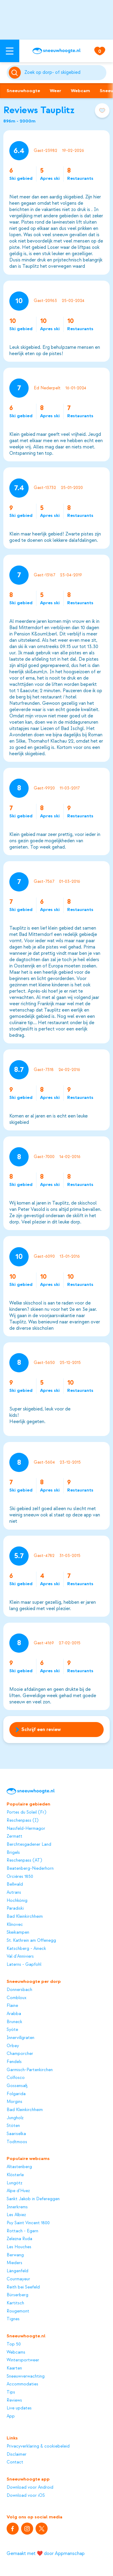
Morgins (14, 2101)
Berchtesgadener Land (29, 1844)
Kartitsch (15, 2303)
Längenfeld (17, 2271)
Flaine (12, 2005)
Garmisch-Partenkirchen (30, 2070)
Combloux (16, 1998)
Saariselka (16, 2134)
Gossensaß (17, 2086)
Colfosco (16, 2077)
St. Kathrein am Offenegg (31, 1940)
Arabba (14, 2013)
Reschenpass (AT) (24, 1860)
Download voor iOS (26, 2495)
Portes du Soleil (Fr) (26, 1812)
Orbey (13, 2046)
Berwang (15, 2255)
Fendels (14, 2062)
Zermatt (14, 1836)
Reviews (14, 2400)
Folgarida (16, 2094)
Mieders (14, 2263)
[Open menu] (9, 51)
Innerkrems (17, 2207)
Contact (15, 2462)
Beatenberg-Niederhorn (30, 1868)
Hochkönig (17, 1900)
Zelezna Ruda (19, 2239)
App (11, 2416)
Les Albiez (16, 2215)
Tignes (13, 2319)
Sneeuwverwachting (26, 2376)
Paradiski (15, 1908)
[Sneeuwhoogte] (56, 51)
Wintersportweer (23, 2360)
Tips (11, 2392)
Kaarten (14, 2368)
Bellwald (15, 1884)
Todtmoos (17, 2142)
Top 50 (14, 2344)
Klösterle (15, 2175)
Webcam (80, 91)
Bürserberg (17, 2295)
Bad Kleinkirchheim (25, 1916)
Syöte (12, 2029)
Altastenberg (19, 2167)
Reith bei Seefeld (23, 2287)
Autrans (14, 1892)
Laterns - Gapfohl (24, 1964)
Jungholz (15, 2118)
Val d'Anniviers (20, 1956)
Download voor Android (30, 2487)
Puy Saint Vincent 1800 (28, 2223)
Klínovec (15, 1924)
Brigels (13, 1852)
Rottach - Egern (22, 2231)
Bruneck (14, 2022)
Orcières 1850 (20, 1876)
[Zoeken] (64, 72)
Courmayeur (18, 2279)
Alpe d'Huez (18, 2191)
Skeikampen (18, 1932)
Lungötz (14, 2183)
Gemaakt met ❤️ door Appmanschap (46, 2553)
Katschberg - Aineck (26, 1948)
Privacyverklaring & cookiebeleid (38, 2446)
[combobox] (64, 72)
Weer (55, 91)
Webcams (16, 2352)
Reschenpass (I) (22, 1820)
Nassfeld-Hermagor (26, 1828)
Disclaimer (17, 2454)
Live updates (19, 2408)
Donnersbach (19, 1989)
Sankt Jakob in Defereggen (33, 2199)
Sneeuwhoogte (23, 91)
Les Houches (19, 2247)
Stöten (13, 2125)
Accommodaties (22, 2384)
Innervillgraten (20, 2038)
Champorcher (20, 2053)
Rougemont (18, 2311)
